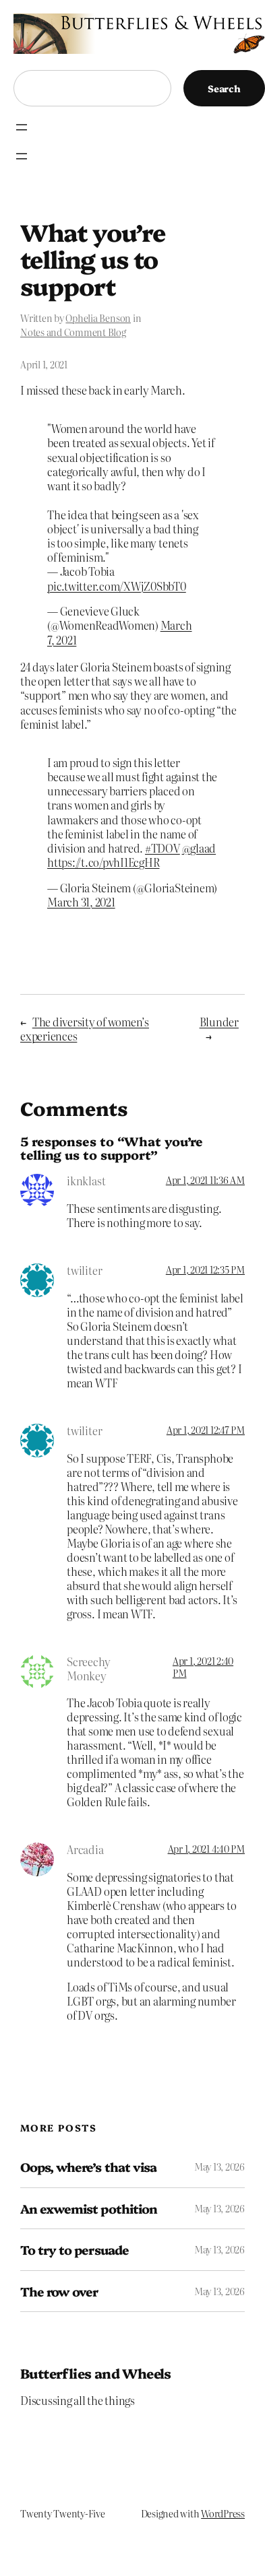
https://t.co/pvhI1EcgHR (103, 862)
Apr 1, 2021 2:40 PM (203, 1667)
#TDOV (162, 848)
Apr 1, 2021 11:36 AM (205, 1180)
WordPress (223, 2513)
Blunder (219, 1022)
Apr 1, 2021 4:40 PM (206, 1848)
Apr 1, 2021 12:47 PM (206, 1429)
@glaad (199, 848)
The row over (59, 2291)
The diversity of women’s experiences (84, 1029)
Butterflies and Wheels (95, 2373)
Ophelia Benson (98, 318)
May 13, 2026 (219, 2166)
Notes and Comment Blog (73, 332)
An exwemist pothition (88, 2209)
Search (224, 88)
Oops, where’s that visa (88, 2167)
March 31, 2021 (81, 902)
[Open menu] (21, 127)
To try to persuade (74, 2250)
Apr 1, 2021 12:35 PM (205, 1269)
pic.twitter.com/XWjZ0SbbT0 (116, 586)
